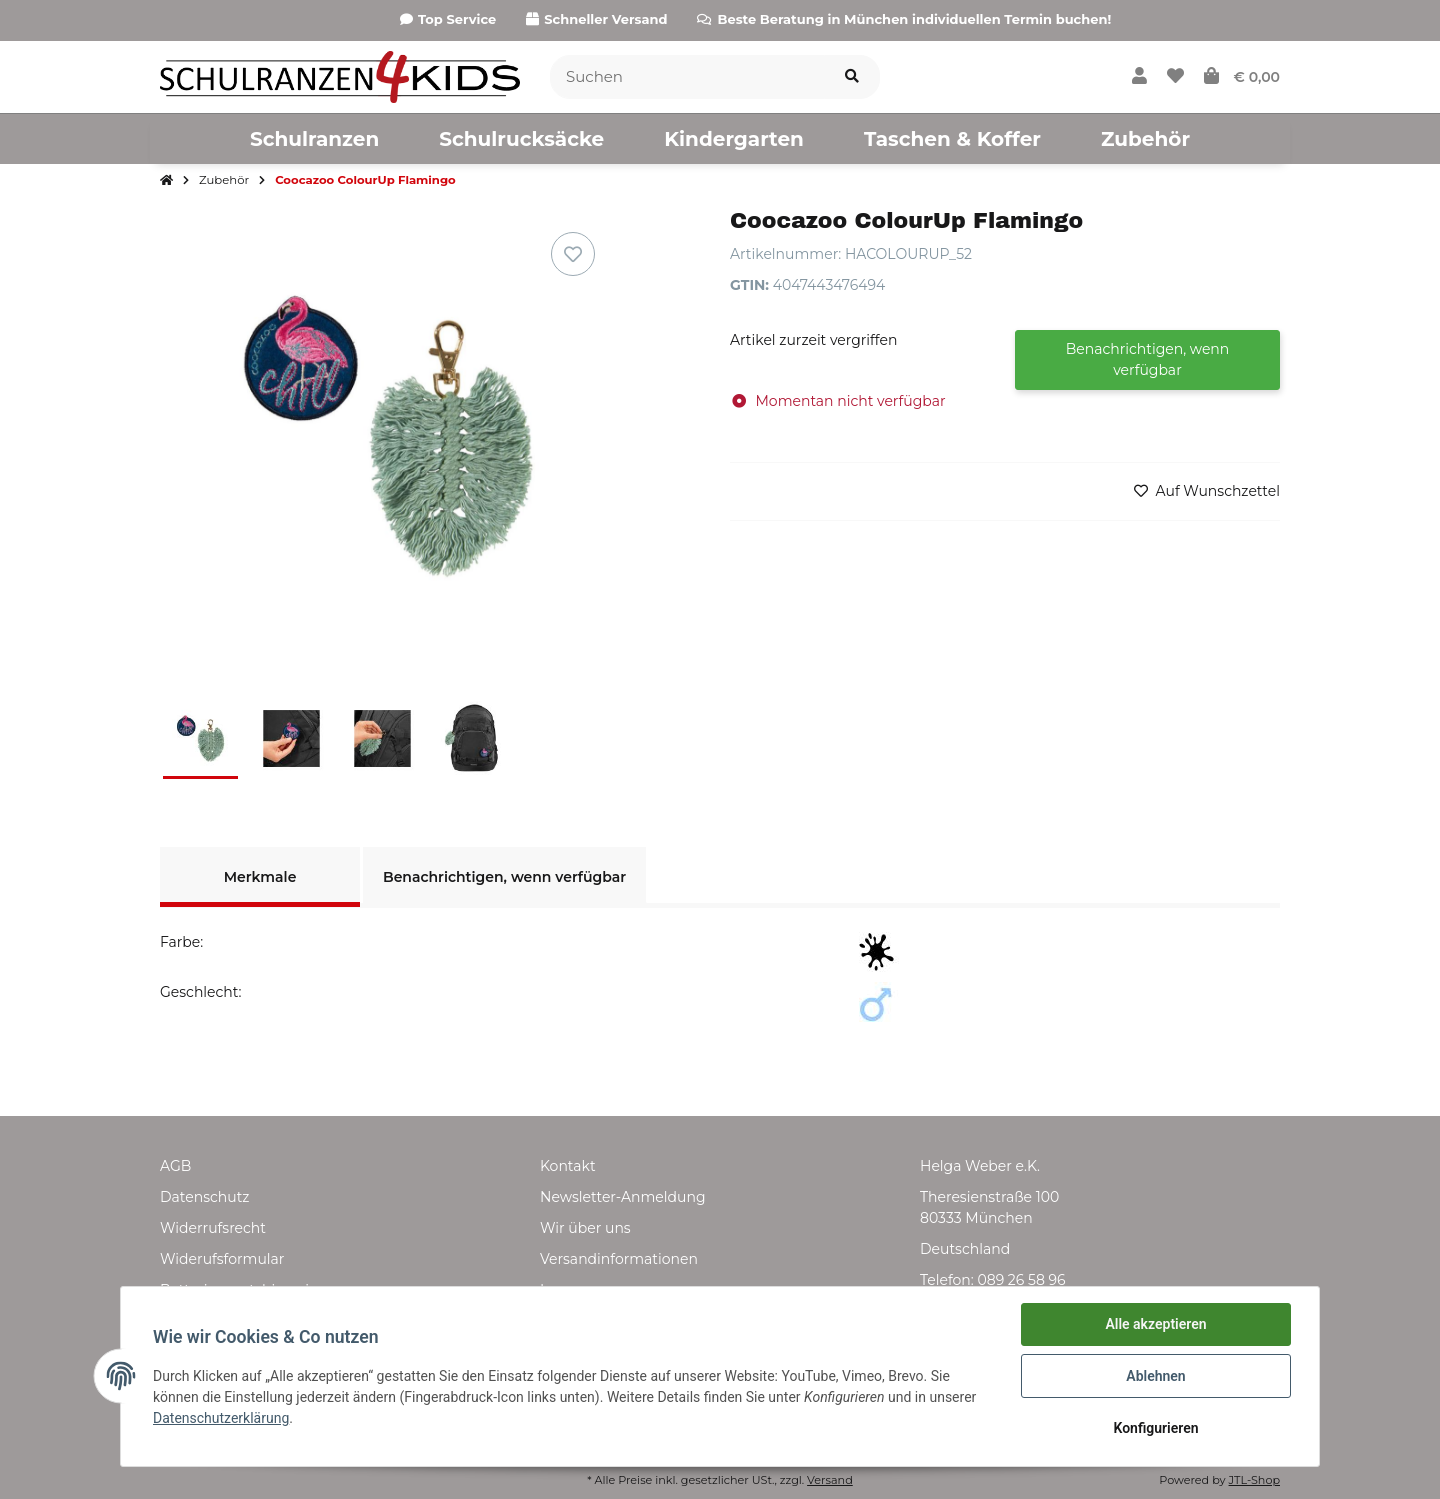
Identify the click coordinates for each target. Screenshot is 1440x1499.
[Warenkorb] (1242, 77)
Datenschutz (204, 1197)
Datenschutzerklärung (221, 1418)
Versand (830, 1480)
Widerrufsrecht (213, 1228)
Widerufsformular (222, 1259)
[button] (1139, 77)
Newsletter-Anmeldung (622, 1197)
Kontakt (568, 1166)
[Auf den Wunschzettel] (573, 254)
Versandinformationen (619, 1259)
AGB (175, 1166)
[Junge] (879, 1002)
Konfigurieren (1155, 1428)
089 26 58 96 (1021, 1280)
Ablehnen (1155, 1376)
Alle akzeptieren (1155, 1324)
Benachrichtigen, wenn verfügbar (1148, 359)
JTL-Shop (1254, 1480)
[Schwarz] (879, 952)
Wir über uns (585, 1228)
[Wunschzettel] (1175, 77)
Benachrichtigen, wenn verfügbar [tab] (504, 877)
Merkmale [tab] (260, 877)
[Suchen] (687, 77)
